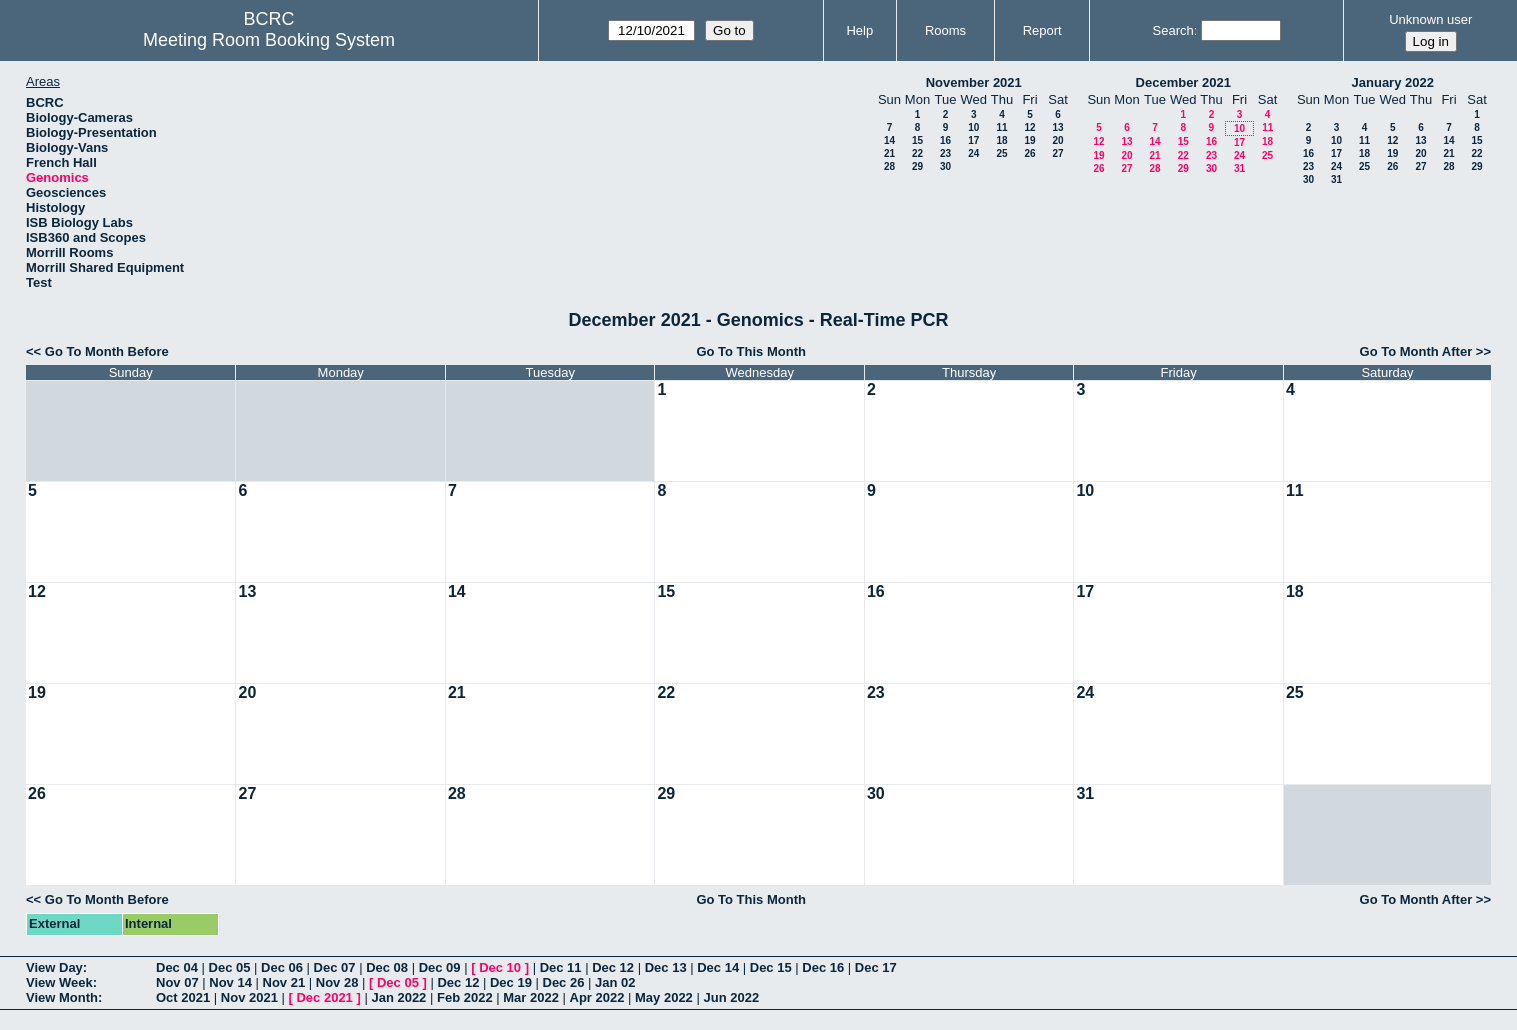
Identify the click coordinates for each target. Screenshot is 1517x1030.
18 (1001, 140)
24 (973, 153)
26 (1029, 153)
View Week (59, 982)
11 (1001, 127)
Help (859, 30)
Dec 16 (823, 967)
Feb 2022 (465, 997)
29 (917, 166)
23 (945, 153)
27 (1057, 153)
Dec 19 (511, 982)
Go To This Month (751, 351)
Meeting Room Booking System (269, 40)
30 (945, 166)
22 (917, 153)
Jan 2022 (398, 997)
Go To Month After (1416, 351)
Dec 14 (718, 967)
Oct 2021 (183, 997)
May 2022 (664, 997)
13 (1057, 127)
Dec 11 (561, 967)
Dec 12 (613, 967)
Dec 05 (230, 967)
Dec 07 (335, 967)
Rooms (945, 30)
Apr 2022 (597, 997)
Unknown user (1430, 19)
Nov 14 (230, 982)
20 (1057, 140)
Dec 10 (500, 967)
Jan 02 (615, 982)
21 (889, 153)
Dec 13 (666, 967)
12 (1029, 127)
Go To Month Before (107, 351)
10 (973, 127)
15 (917, 140)
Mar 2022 (531, 997)
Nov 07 (177, 982)
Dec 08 (387, 967)
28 (889, 166)
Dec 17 (876, 967)
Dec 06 (282, 967)
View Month (62, 997)
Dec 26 (564, 982)
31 (1239, 168)
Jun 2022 (731, 997)
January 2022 (1393, 82)
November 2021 (974, 82)
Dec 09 (440, 967)
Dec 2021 (324, 997)
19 (1029, 140)
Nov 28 (337, 982)
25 (1001, 153)
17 (973, 140)
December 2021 (1183, 82)
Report (1042, 30)
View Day (54, 967)
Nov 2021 (249, 997)
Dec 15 (771, 967)
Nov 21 (284, 982)
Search (1173, 30)
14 (889, 140)
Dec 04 (177, 967)
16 (945, 140)
